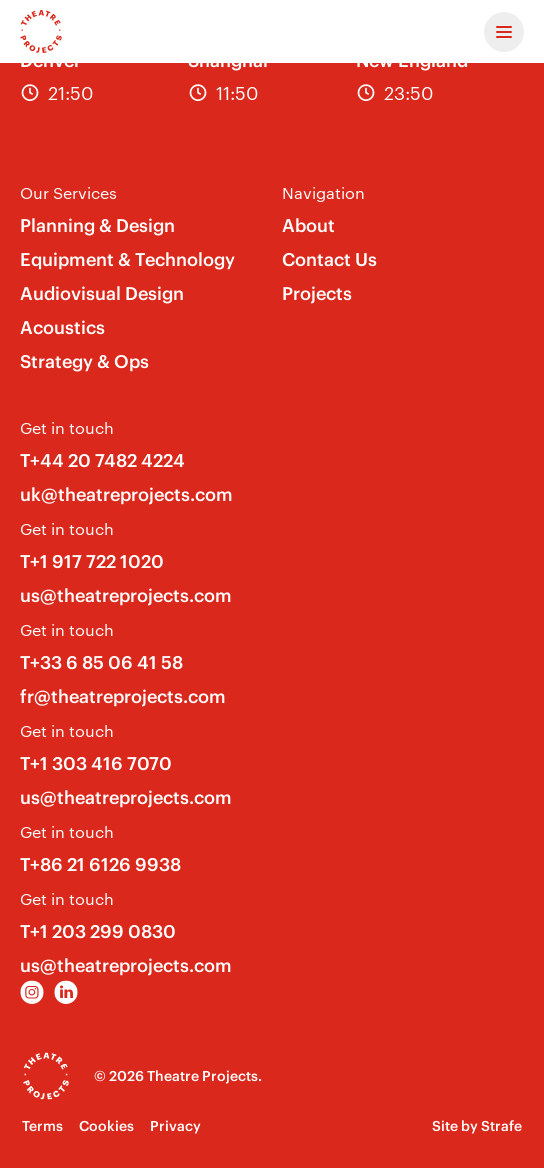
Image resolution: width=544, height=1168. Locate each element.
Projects (317, 293)
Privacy (175, 1126)
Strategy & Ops (84, 361)
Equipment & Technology (127, 259)
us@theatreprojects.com (126, 595)
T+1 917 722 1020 (92, 561)
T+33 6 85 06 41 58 (101, 662)
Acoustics (62, 327)
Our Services (68, 192)
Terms (42, 1126)
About (308, 225)
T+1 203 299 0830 (98, 931)
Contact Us (329, 259)
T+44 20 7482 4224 (102, 460)
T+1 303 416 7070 (96, 763)
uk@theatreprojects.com (126, 494)
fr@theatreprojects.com (123, 696)
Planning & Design (97, 225)
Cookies (106, 1126)
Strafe (501, 1126)
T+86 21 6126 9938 (100, 864)
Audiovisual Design (102, 293)
